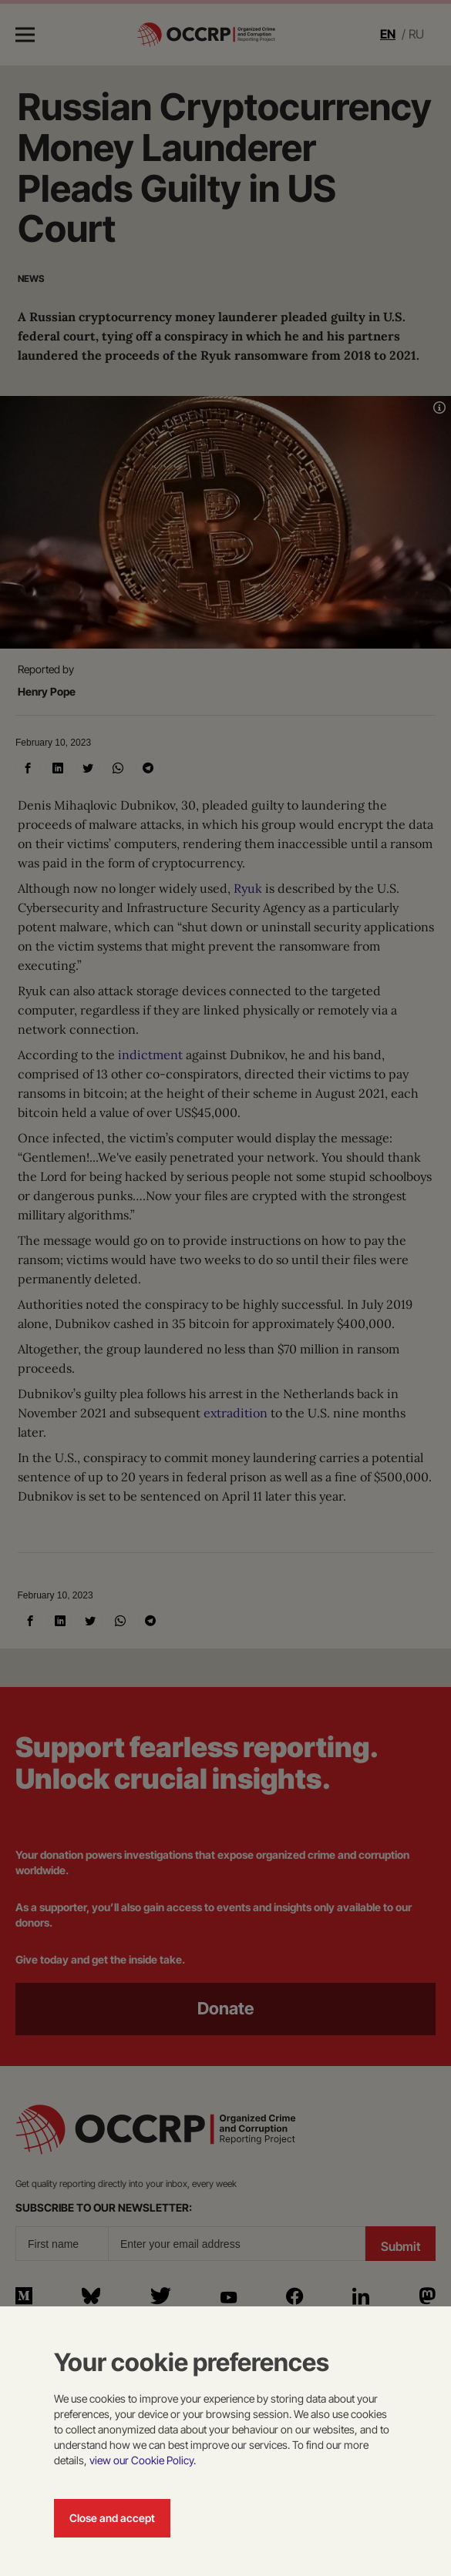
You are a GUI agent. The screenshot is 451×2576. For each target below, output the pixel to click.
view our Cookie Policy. (142, 2460)
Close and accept (112, 2517)
